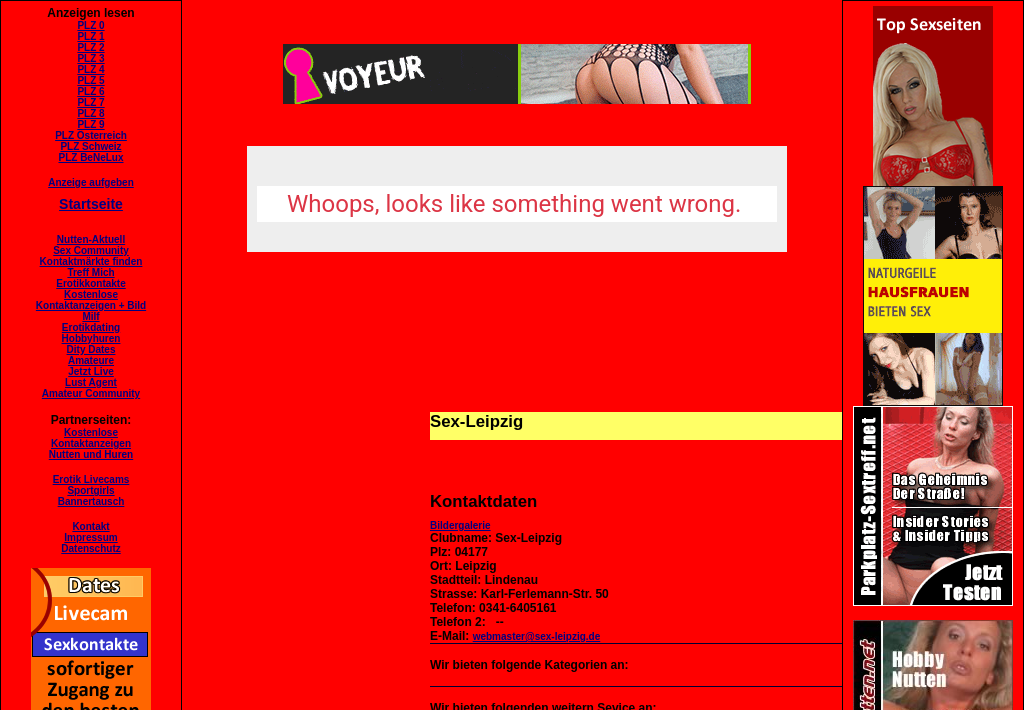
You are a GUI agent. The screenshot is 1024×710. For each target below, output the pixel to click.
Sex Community (91, 250)
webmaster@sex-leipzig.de (537, 636)
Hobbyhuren (91, 338)
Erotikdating (91, 327)
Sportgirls (90, 490)
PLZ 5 (90, 80)
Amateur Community (91, 393)
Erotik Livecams (91, 479)
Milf (90, 316)
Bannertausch (91, 501)
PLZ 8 (90, 113)
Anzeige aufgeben (91, 182)
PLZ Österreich (91, 135)
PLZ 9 (90, 124)
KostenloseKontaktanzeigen (91, 438)
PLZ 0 (90, 25)
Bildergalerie (460, 525)
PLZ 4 (90, 69)
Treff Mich (90, 272)
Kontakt (90, 526)
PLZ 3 (90, 58)
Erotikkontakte (90, 283)
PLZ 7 (90, 102)
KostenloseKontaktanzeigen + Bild (91, 300)
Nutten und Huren (91, 454)
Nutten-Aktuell (91, 239)
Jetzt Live (91, 371)
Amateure (91, 360)
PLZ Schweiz (90, 146)
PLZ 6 (90, 91)
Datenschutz (90, 548)
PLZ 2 (90, 47)
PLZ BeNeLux (90, 157)
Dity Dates (91, 349)
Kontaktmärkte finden (91, 261)
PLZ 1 (90, 36)
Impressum (90, 537)
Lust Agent (91, 382)
